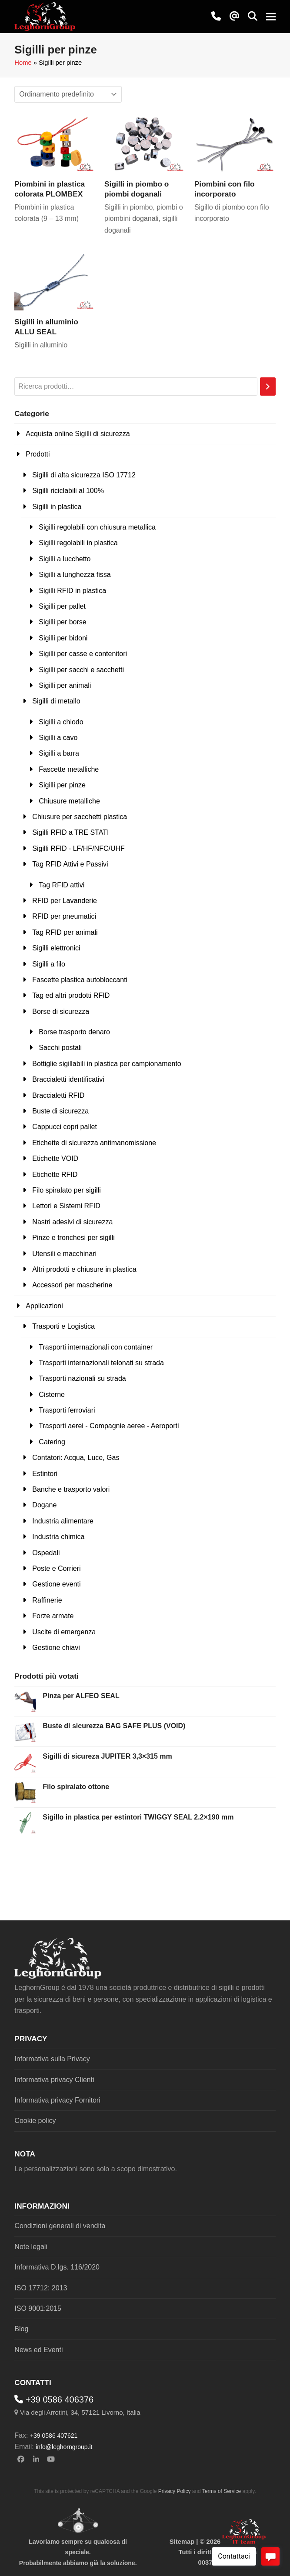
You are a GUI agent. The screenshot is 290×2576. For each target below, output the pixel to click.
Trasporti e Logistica (63, 1326)
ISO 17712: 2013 (40, 2288)
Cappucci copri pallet (64, 1126)
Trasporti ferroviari (67, 1410)
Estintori (44, 1473)
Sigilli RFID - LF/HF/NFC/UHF (78, 848)
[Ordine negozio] (68, 94)
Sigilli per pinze (62, 785)
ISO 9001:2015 (37, 2308)
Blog (21, 2329)
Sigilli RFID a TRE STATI (70, 832)
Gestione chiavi (56, 1647)
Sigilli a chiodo (61, 722)
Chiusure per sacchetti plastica (79, 816)
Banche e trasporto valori (71, 1489)
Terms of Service (221, 2491)
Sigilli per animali (65, 685)
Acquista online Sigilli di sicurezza (78, 433)
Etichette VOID (55, 1158)
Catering (52, 1442)
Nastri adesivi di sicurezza (72, 1222)
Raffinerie (47, 1600)
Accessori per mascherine (72, 1285)
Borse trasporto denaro (74, 1032)
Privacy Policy (174, 2491)
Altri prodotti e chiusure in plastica (84, 1269)
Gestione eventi (56, 1584)
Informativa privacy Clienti (54, 2079)
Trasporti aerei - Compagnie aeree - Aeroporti (109, 1426)
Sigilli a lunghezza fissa (74, 574)
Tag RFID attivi (61, 885)
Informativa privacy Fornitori (57, 2100)
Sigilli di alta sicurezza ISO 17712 (83, 475)
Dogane (44, 1505)
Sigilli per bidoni (63, 638)
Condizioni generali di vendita (59, 2225)
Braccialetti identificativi (68, 1079)
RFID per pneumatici (64, 916)
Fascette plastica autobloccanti (79, 979)
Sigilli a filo (48, 964)
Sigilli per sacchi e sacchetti (81, 669)
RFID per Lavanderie (64, 900)
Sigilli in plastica (56, 506)
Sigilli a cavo (58, 737)
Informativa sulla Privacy (52, 2059)
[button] (252, 16)
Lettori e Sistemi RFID (66, 1206)
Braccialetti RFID (58, 1095)
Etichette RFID (54, 1174)
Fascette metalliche (69, 769)
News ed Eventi (38, 2349)
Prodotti (38, 454)
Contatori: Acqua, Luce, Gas (75, 1457)
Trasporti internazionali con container (96, 1347)
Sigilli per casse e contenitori (83, 653)
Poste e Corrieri (56, 1568)
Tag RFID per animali (64, 932)
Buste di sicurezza (60, 1111)
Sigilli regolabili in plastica (78, 543)
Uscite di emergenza (64, 1632)
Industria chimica (58, 1536)
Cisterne (52, 1394)
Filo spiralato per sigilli (66, 1190)
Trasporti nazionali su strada (82, 1378)
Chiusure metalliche (69, 801)
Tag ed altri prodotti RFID (71, 995)
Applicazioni (44, 1306)
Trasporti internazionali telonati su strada (101, 1362)
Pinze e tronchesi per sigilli (73, 1237)
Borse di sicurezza (60, 1011)
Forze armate (52, 1616)
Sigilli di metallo (56, 701)
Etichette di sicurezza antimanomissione (94, 1142)
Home (22, 62)
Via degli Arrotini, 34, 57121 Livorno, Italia (80, 2412)
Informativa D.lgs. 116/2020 (57, 2267)
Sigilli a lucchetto (64, 559)
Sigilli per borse (62, 622)
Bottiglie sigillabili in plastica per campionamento (106, 1063)
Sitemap (182, 2541)
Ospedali (46, 1552)
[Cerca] (268, 386)
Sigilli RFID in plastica (72, 590)
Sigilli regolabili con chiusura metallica (97, 527)
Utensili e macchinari (64, 1253)
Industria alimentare (62, 1521)
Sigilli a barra (59, 753)
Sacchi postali (60, 1047)
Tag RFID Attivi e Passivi (70, 864)
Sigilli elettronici (56, 948)
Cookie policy (35, 2120)
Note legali (30, 2246)
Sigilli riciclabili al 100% (68, 490)
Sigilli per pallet (62, 606)
